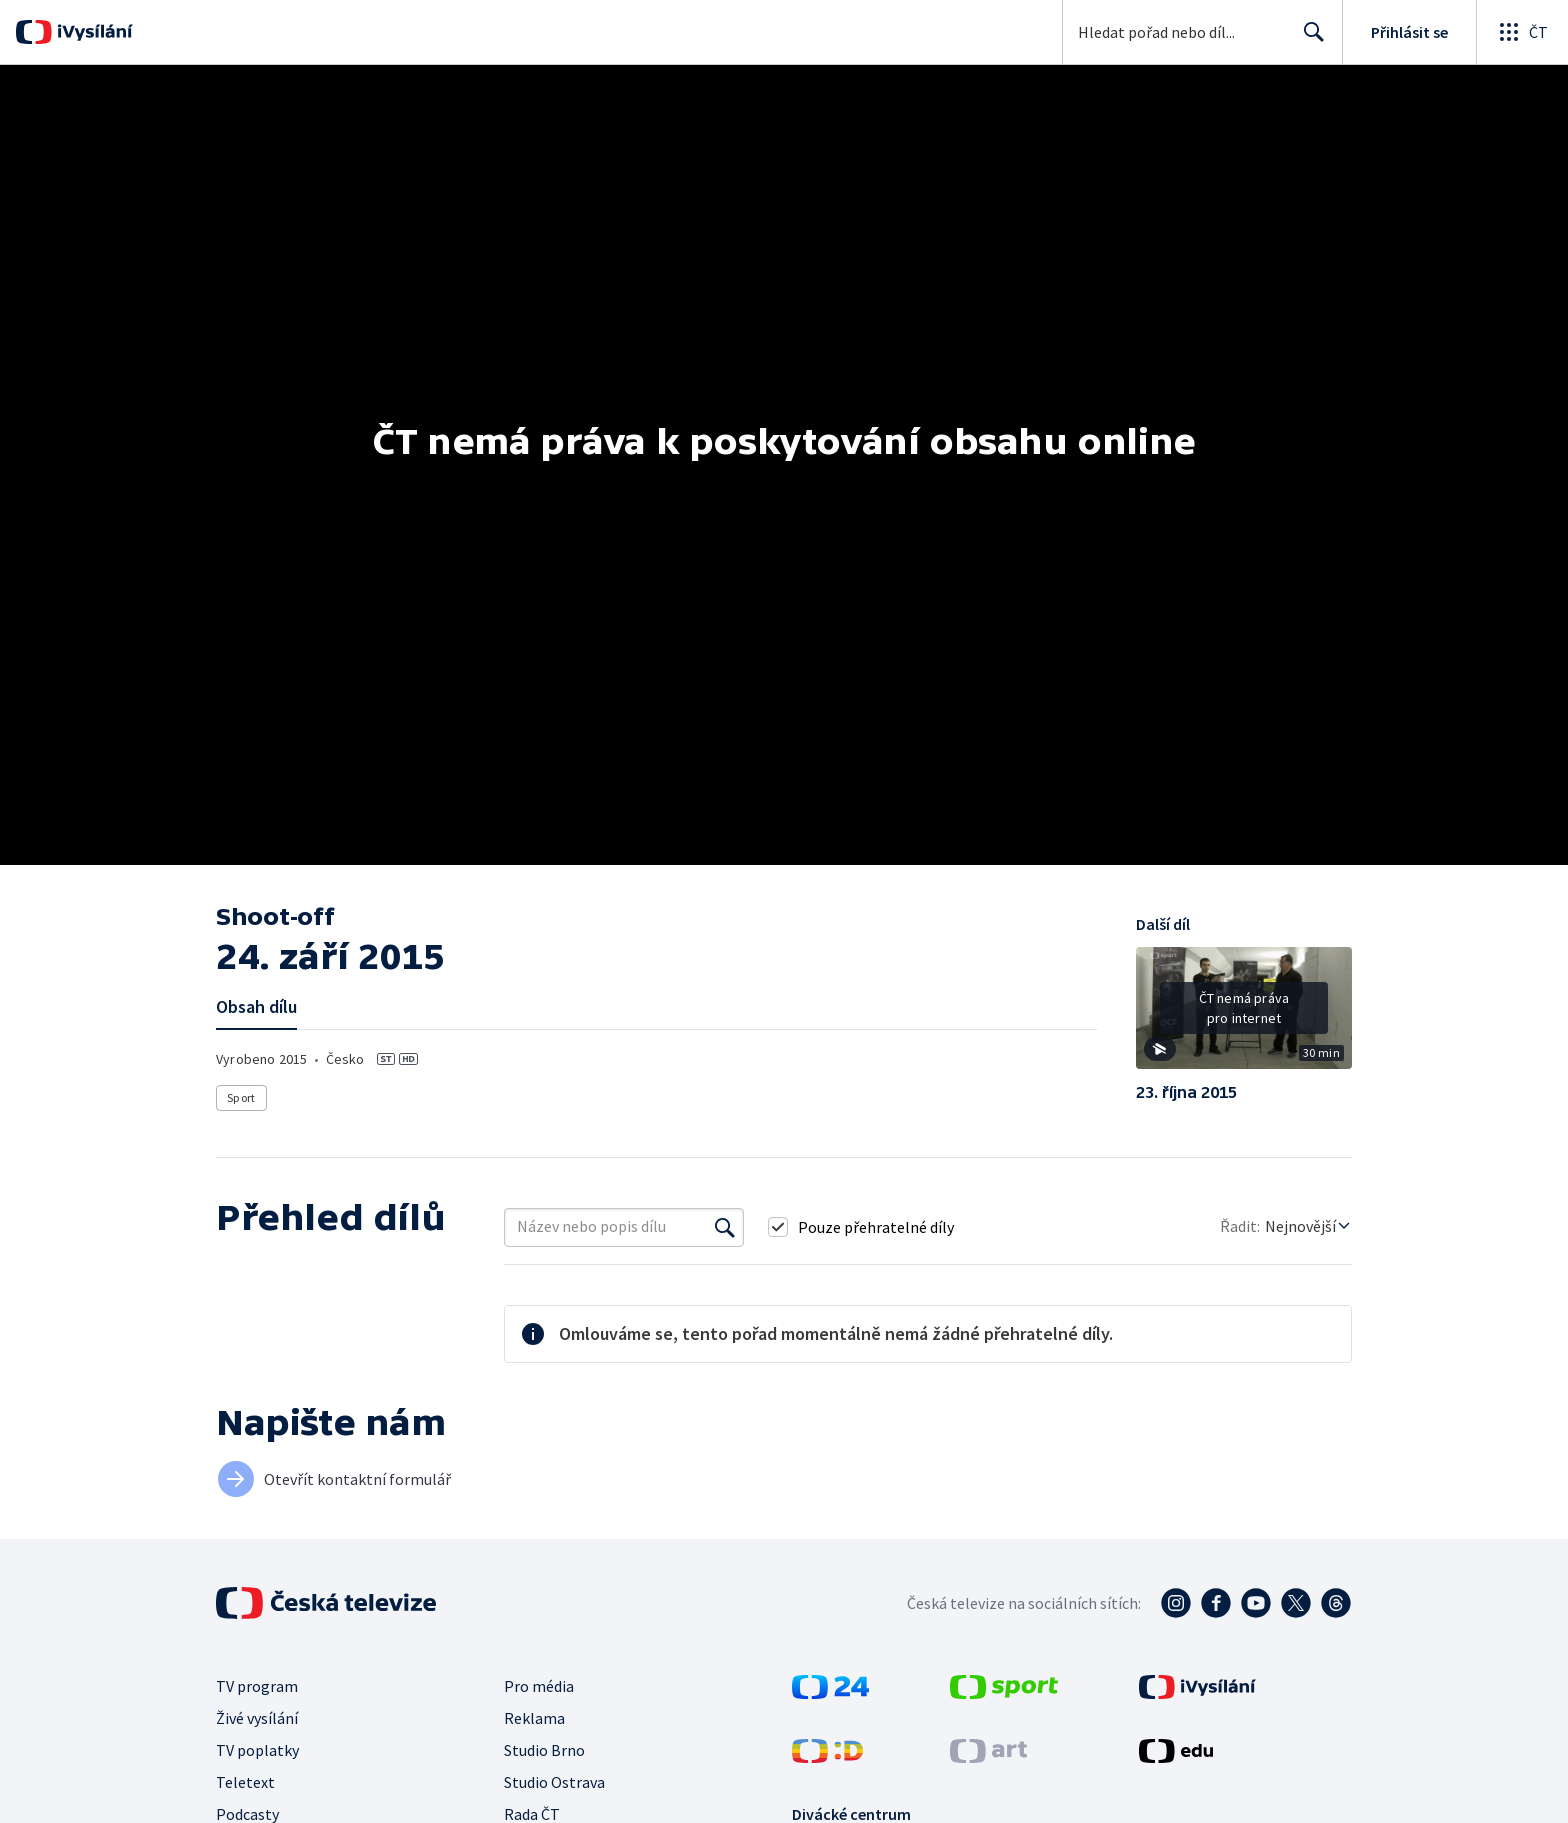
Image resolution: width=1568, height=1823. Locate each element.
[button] (1244, 1015)
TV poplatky (257, 1750)
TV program (257, 1686)
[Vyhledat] (725, 1227)
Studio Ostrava (554, 1782)
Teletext (245, 1782)
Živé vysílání (257, 1718)
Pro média (539, 1686)
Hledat (1308, 40)
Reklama (534, 1718)
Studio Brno (544, 1750)
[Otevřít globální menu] (1522, 32)
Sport (241, 1097)
